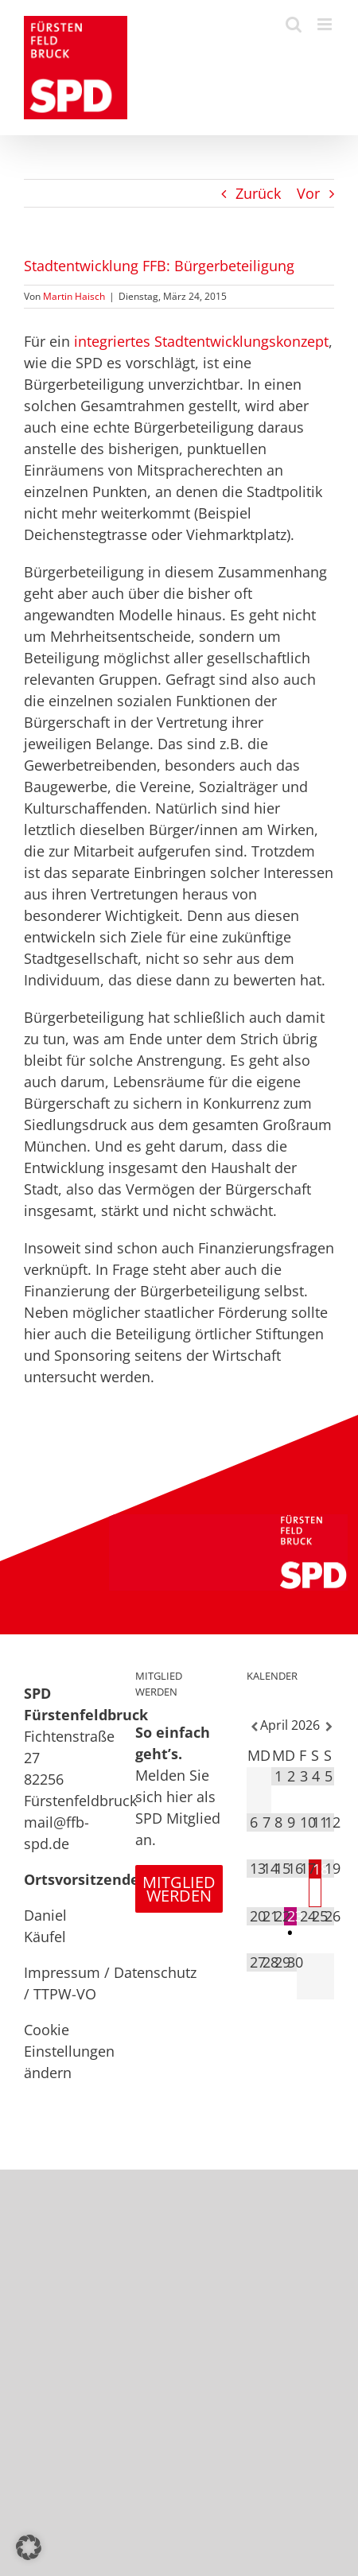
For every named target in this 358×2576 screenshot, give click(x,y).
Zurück (258, 193)
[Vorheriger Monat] (253, 1727)
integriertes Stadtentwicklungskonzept (201, 341)
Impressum (62, 1972)
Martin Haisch (74, 296)
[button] (28, 2547)
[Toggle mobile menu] (325, 24)
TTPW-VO (64, 1993)
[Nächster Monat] (327, 1727)
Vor (308, 193)
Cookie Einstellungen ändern (69, 2051)
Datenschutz (155, 1972)
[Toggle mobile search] (294, 24)
